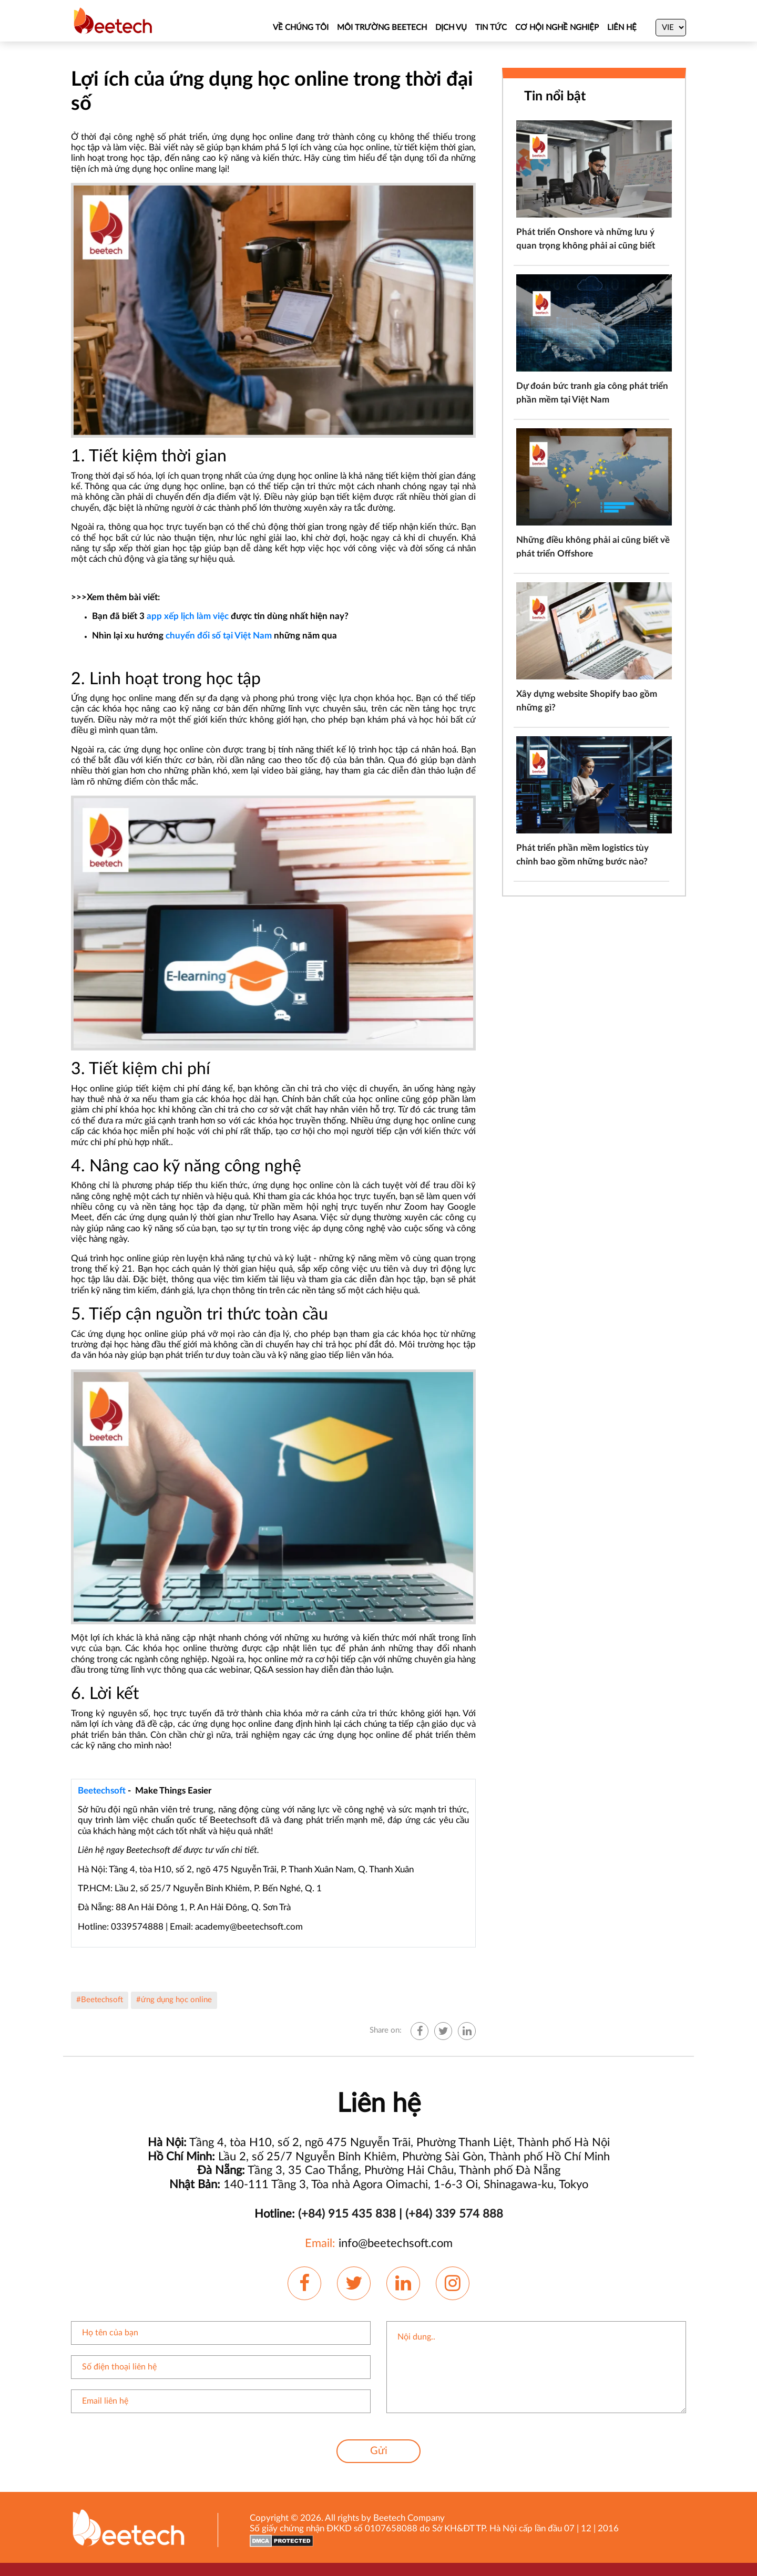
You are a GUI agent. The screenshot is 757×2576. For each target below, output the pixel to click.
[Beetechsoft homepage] (113, 20)
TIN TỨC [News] (491, 28)
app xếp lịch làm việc (188, 616)
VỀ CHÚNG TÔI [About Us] (301, 28)
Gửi (378, 2451)
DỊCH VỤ (451, 28)
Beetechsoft (102, 1790)
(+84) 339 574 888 (454, 2214)
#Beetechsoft (99, 2000)
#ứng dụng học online (174, 2000)
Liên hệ (622, 28)
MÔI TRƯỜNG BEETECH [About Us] (382, 28)
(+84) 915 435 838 (347, 2214)
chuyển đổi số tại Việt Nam (219, 635)
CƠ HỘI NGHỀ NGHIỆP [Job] (557, 28)
